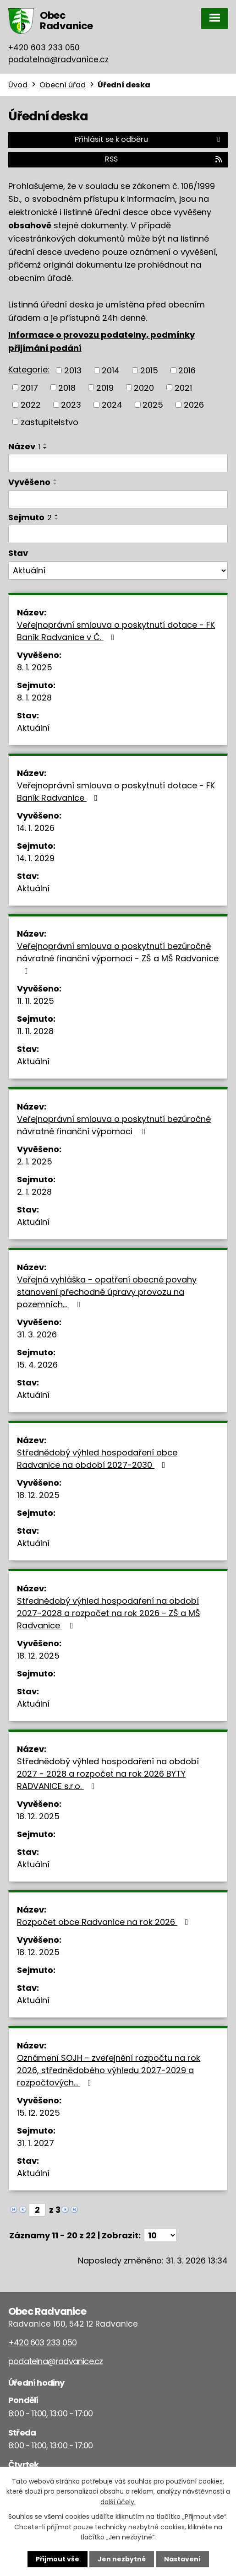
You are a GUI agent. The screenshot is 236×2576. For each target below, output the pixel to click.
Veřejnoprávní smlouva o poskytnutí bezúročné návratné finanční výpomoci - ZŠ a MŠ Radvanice (118, 957)
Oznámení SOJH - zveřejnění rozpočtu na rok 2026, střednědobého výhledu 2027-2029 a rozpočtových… (108, 2070)
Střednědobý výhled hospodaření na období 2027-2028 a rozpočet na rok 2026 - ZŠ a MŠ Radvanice (108, 1613)
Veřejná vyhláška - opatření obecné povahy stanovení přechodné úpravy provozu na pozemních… (107, 1292)
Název (24, 446)
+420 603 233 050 (44, 47)
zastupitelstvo (49, 421)
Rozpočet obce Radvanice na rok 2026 (104, 1922)
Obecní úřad (62, 85)
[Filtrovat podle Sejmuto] (118, 534)
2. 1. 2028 (34, 1191)
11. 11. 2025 (35, 1001)
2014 (111, 370)
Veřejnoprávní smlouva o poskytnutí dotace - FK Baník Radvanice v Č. (116, 631)
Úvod (17, 85)
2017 (29, 387)
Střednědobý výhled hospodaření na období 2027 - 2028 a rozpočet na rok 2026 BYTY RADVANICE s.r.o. (108, 1774)
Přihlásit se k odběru (149, 139)
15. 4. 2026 (37, 1364)
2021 (183, 387)
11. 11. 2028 (35, 1031)
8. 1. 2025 (34, 667)
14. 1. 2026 (36, 828)
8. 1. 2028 (34, 697)
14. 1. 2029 (36, 858)
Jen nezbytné (122, 2559)
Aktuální (33, 727)
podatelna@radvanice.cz (58, 59)
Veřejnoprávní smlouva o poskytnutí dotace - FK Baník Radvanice (116, 791)
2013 (73, 370)
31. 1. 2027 (35, 2143)
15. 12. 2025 (38, 2112)
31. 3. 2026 (37, 1334)
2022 (31, 404)
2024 (112, 404)
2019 (105, 387)
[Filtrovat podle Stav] (118, 570)
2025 (153, 404)
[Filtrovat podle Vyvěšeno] (118, 499)
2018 (67, 387)
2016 (187, 370)
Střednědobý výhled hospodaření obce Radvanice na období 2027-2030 (97, 1459)
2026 (194, 404)
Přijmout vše (57, 2559)
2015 (149, 370)
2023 (71, 404)
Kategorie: (28, 369)
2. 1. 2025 (34, 1161)
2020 (144, 387)
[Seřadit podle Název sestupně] (45, 448)
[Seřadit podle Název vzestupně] (45, 444)
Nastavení (182, 2559)
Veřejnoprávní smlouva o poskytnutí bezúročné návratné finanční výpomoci (114, 1125)
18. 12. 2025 (38, 1495)
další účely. (118, 2501)
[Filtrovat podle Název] (118, 463)
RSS (164, 159)
